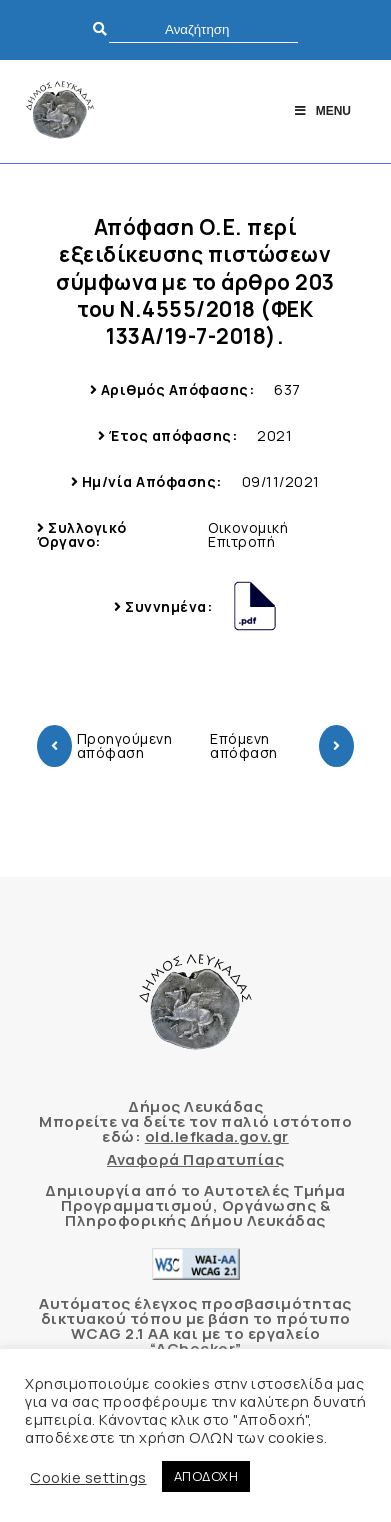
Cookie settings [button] (88, 1477)
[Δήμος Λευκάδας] (60, 111)
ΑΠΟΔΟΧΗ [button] (206, 1476)
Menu (322, 111)
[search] (203, 29)
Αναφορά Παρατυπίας (195, 1159)
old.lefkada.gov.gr (217, 1136)
